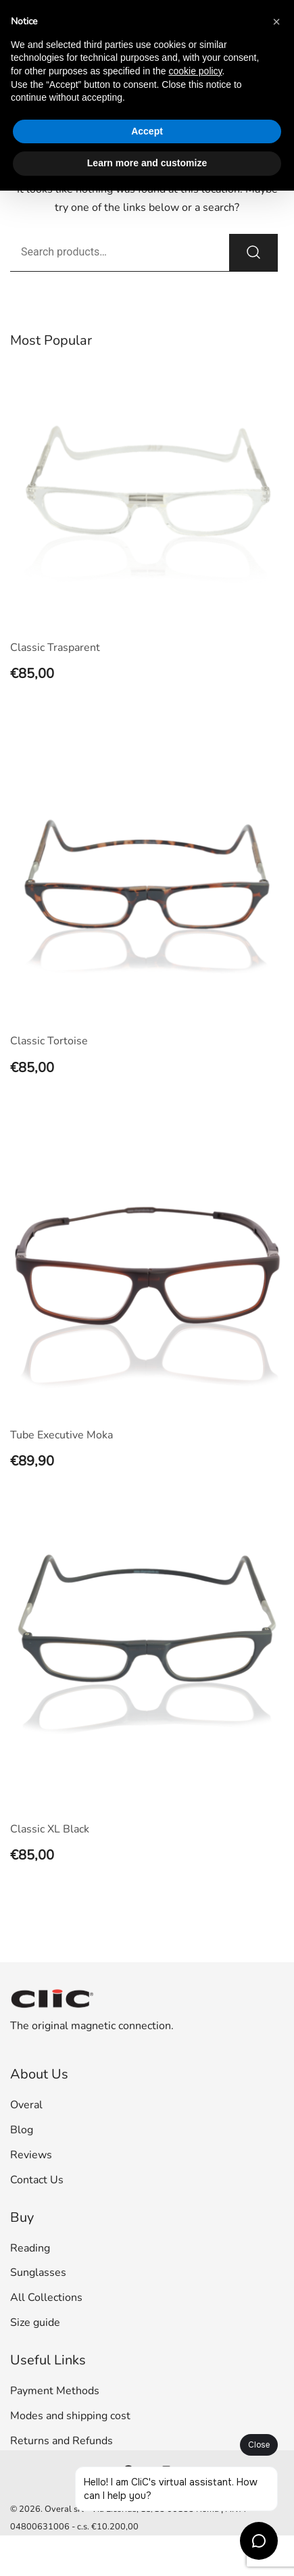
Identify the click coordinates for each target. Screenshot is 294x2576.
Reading (30, 2248)
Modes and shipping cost (70, 2415)
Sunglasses (38, 2272)
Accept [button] (147, 131)
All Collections (46, 2297)
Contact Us (37, 2179)
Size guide (35, 2322)
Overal (26, 2104)
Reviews (31, 2154)
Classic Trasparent (55, 647)
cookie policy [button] (195, 71)
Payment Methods (54, 2390)
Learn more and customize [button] (147, 162)
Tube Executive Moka (61, 1435)
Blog (21, 2129)
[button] (276, 21)
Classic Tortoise (49, 1041)
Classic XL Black (49, 1829)
